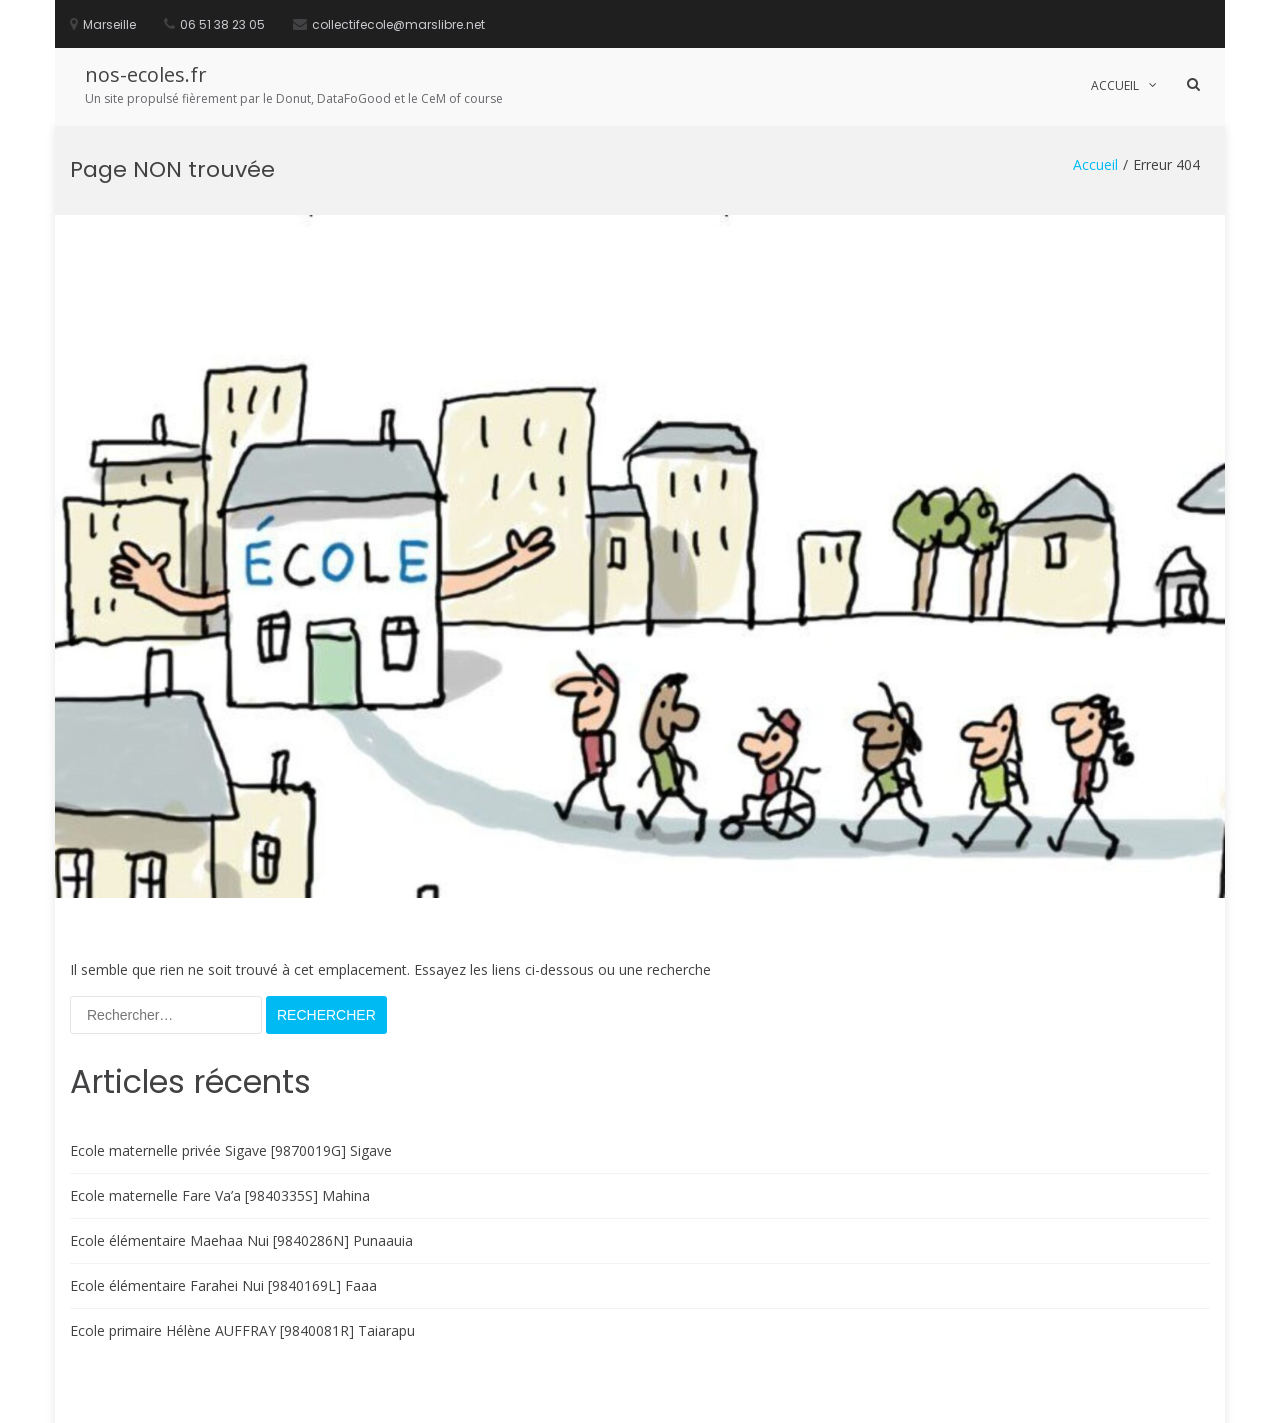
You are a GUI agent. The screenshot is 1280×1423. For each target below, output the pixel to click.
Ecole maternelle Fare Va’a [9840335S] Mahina (220, 1084)
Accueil (1115, 85)
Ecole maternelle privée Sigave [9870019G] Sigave (231, 1039)
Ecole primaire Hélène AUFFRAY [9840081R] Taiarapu (242, 1219)
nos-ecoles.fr (146, 74)
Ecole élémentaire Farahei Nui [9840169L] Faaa (223, 1174)
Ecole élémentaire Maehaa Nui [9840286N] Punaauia (241, 1129)
